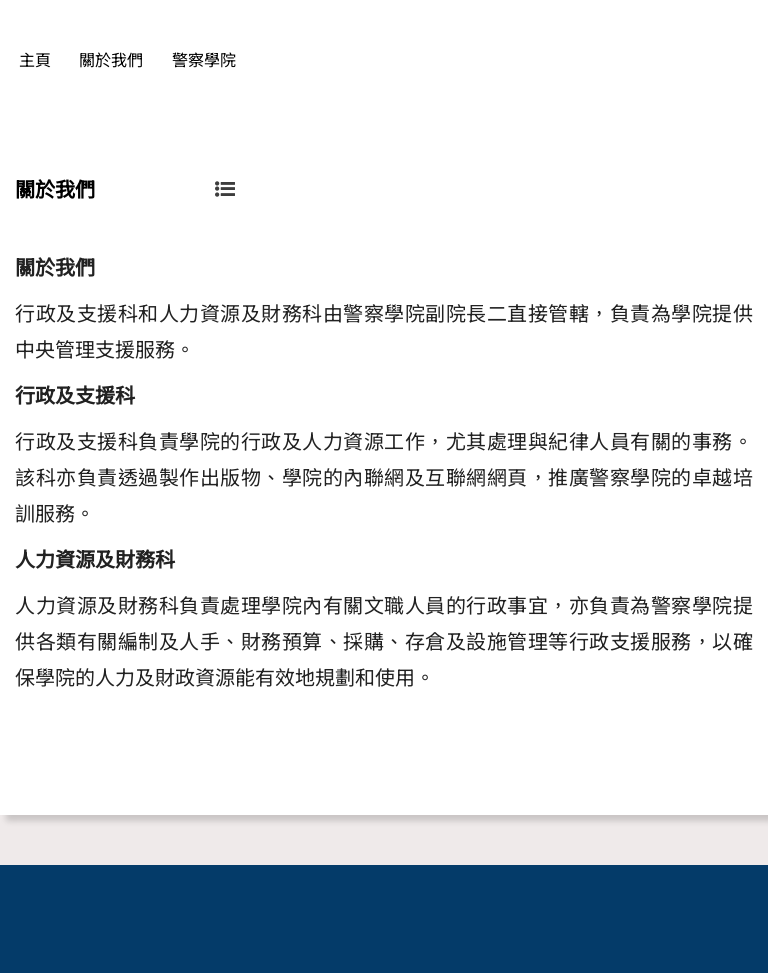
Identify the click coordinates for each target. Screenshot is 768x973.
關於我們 (111, 60)
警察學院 (204, 60)
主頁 (35, 60)
